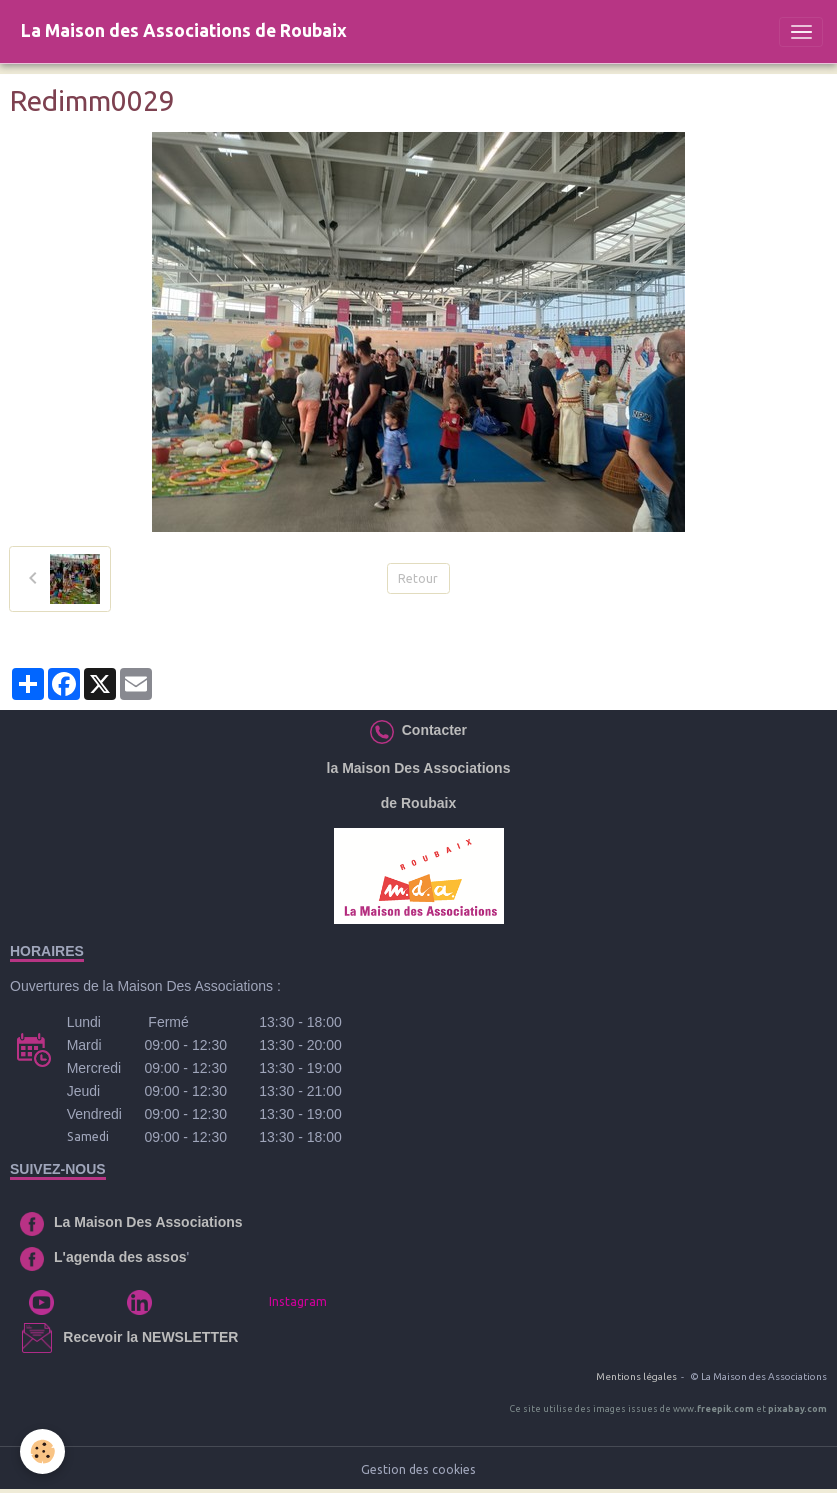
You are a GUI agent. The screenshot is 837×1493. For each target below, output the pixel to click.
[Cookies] (42, 1451)
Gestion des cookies (418, 1469)
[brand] (184, 31)
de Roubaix (418, 803)
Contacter (430, 730)
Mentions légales (636, 1376)
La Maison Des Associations (148, 1222)
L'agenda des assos (120, 1257)
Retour (418, 578)
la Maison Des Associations (419, 768)
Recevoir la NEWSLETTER (150, 1337)
